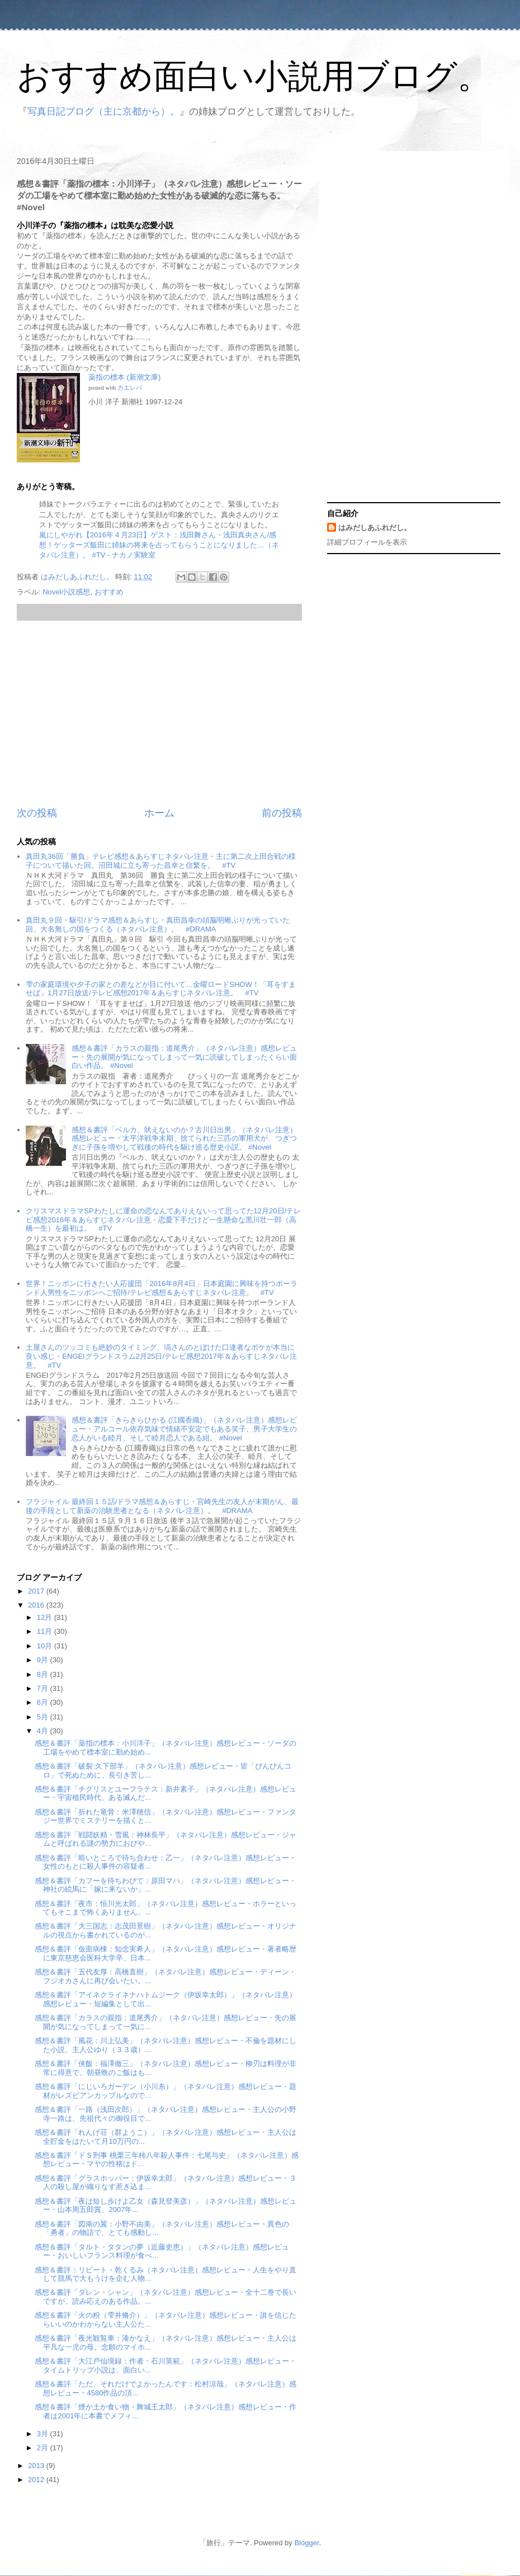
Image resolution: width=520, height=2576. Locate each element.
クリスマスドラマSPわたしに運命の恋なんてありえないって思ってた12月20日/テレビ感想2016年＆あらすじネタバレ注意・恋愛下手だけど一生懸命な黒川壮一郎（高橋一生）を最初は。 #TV (163, 1219)
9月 (43, 1660)
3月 (43, 2434)
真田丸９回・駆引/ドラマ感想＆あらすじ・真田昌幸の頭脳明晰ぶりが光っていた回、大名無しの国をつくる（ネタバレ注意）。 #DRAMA (158, 924)
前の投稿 (282, 813)
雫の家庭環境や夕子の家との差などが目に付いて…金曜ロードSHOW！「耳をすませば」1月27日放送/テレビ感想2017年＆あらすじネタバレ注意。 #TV (160, 989)
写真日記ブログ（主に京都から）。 (103, 111)
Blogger (306, 2543)
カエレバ (129, 388)
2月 (43, 2447)
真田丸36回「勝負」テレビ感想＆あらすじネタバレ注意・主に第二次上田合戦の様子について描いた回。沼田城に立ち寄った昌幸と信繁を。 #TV (160, 860)
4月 (43, 1731)
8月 (43, 1674)
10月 (45, 1646)
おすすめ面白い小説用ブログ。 (254, 76)
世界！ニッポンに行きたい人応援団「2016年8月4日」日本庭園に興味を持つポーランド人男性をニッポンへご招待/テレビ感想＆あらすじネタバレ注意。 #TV (161, 1288)
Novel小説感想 (66, 592)
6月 (43, 1702)
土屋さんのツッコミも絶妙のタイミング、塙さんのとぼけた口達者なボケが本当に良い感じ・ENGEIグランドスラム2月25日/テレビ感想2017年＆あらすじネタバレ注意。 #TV (161, 1356)
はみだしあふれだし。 (374, 527)
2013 (37, 2465)
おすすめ (109, 592)
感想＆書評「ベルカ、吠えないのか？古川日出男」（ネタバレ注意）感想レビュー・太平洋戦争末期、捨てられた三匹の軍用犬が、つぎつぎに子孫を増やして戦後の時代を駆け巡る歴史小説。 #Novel (184, 1138)
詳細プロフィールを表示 (367, 542)
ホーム (159, 813)
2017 (37, 1591)
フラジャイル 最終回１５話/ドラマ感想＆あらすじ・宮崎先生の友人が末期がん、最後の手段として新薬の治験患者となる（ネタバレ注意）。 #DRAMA (162, 1506)
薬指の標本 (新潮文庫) (124, 377)
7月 (43, 1688)
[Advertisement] (159, 713)
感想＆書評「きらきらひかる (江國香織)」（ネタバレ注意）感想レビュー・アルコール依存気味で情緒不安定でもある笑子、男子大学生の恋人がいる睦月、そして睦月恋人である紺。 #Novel (184, 1428)
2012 (37, 2479)
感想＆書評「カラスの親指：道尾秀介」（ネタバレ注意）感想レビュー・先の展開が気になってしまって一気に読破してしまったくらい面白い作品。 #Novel (184, 1057)
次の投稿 (37, 813)
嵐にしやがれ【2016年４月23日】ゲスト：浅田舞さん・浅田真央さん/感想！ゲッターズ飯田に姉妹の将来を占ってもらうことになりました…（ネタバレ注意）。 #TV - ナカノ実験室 (159, 545)
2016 (37, 1605)
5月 (43, 1717)
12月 (45, 1617)
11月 (45, 1631)
